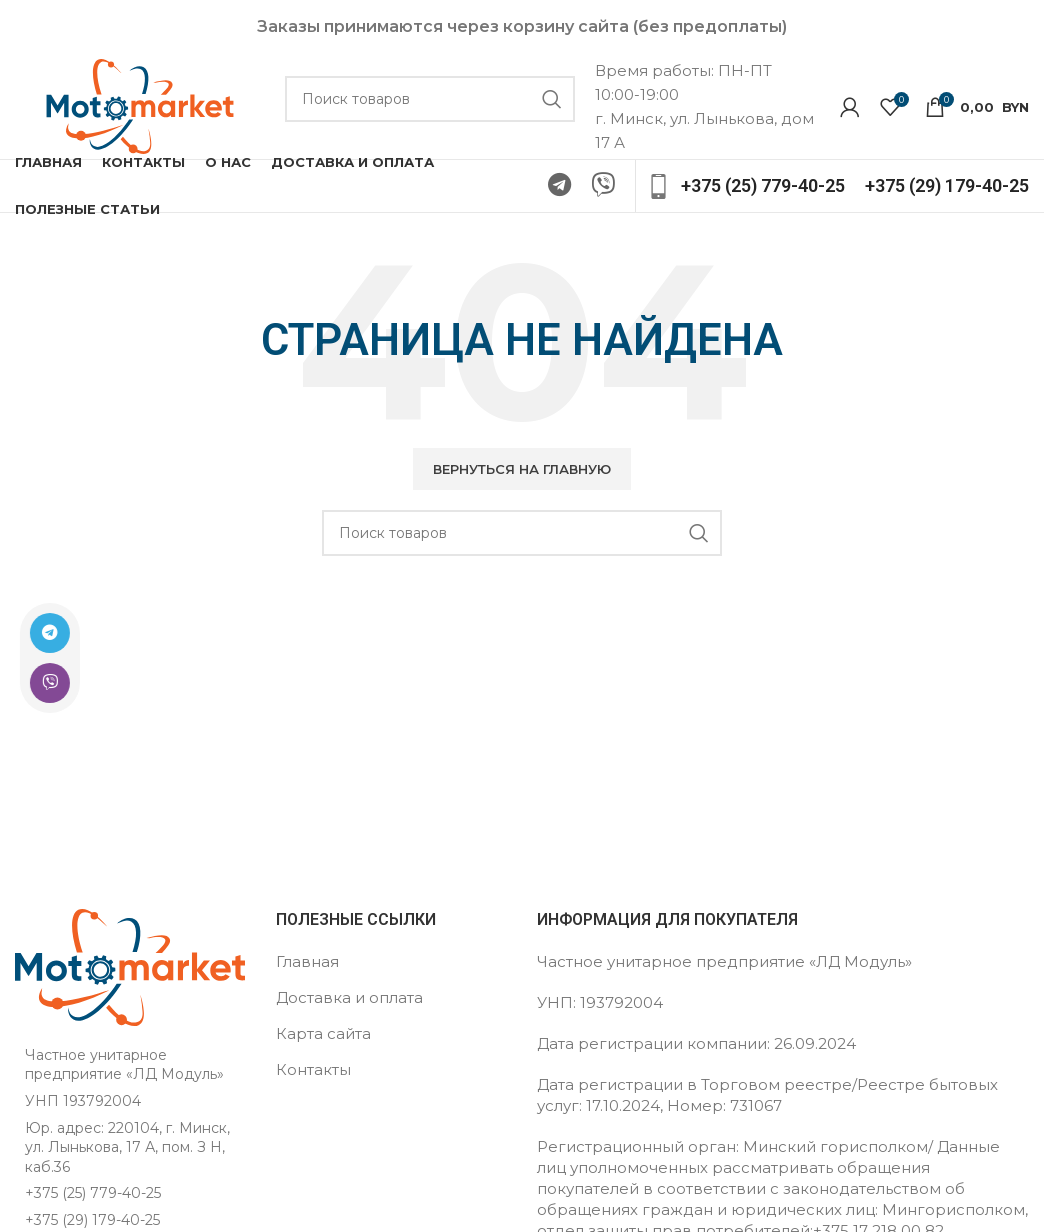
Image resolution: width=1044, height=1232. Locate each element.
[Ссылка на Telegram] (47, 633)
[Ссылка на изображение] (130, 965)
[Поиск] (430, 99)
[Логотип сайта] (140, 104)
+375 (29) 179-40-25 (92, 1220)
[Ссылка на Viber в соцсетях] (47, 683)
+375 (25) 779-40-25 (93, 1193)
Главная (307, 961)
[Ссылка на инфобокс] (745, 186)
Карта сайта (323, 1033)
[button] (522, 469)
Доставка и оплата (349, 997)
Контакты (313, 1069)
